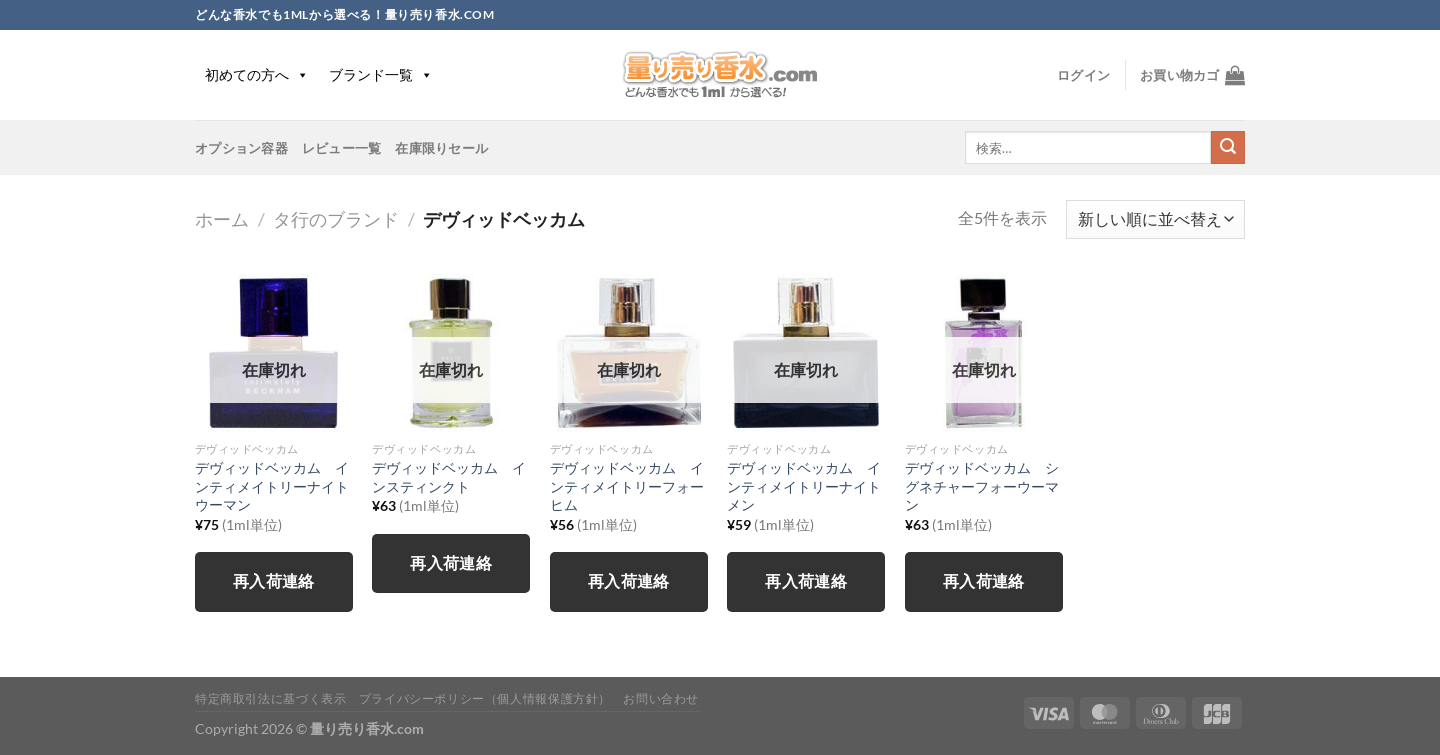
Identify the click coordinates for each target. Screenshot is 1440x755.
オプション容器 (241, 148)
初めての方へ (257, 74)
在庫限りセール (441, 148)
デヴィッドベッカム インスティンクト (449, 477)
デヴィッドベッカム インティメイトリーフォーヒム (627, 486)
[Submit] (1228, 148)
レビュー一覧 (342, 148)
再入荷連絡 (274, 581)
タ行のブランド (336, 219)
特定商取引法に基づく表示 (270, 698)
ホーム (222, 219)
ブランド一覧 (381, 74)
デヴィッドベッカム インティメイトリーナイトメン (804, 486)
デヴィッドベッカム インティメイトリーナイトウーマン (272, 486)
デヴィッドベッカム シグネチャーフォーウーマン (982, 486)
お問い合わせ (661, 698)
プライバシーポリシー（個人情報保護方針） (485, 698)
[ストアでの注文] (1155, 219)
